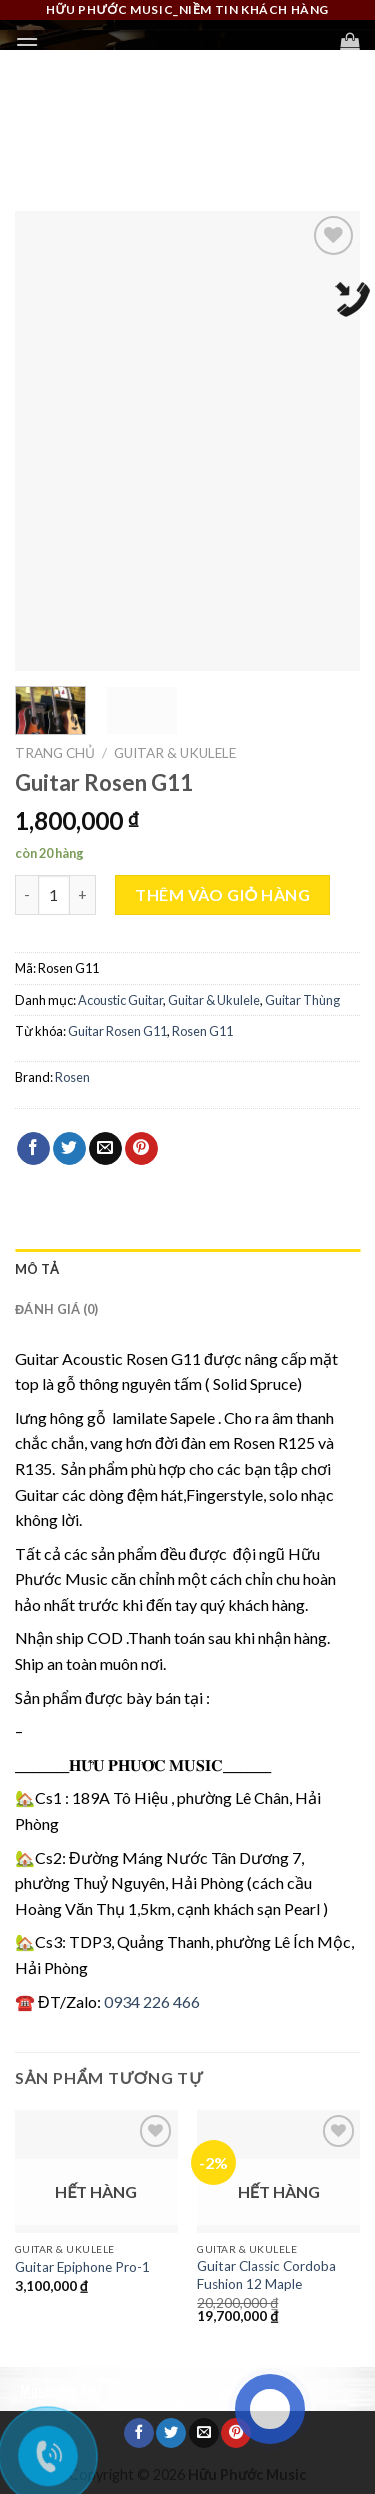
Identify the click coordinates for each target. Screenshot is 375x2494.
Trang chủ (55, 753)
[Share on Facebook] (33, 1149)
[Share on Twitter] (69, 1149)
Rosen (72, 1077)
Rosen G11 (202, 1031)
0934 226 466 (152, 2001)
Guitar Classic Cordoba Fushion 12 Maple (266, 2275)
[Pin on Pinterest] (141, 1149)
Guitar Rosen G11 (117, 1031)
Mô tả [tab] (37, 1269)
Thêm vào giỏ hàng (222, 894)
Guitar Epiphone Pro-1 (82, 2267)
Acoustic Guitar (120, 1000)
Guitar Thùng (302, 1000)
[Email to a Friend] (105, 1149)
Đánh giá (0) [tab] (56, 1309)
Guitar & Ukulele (175, 753)
